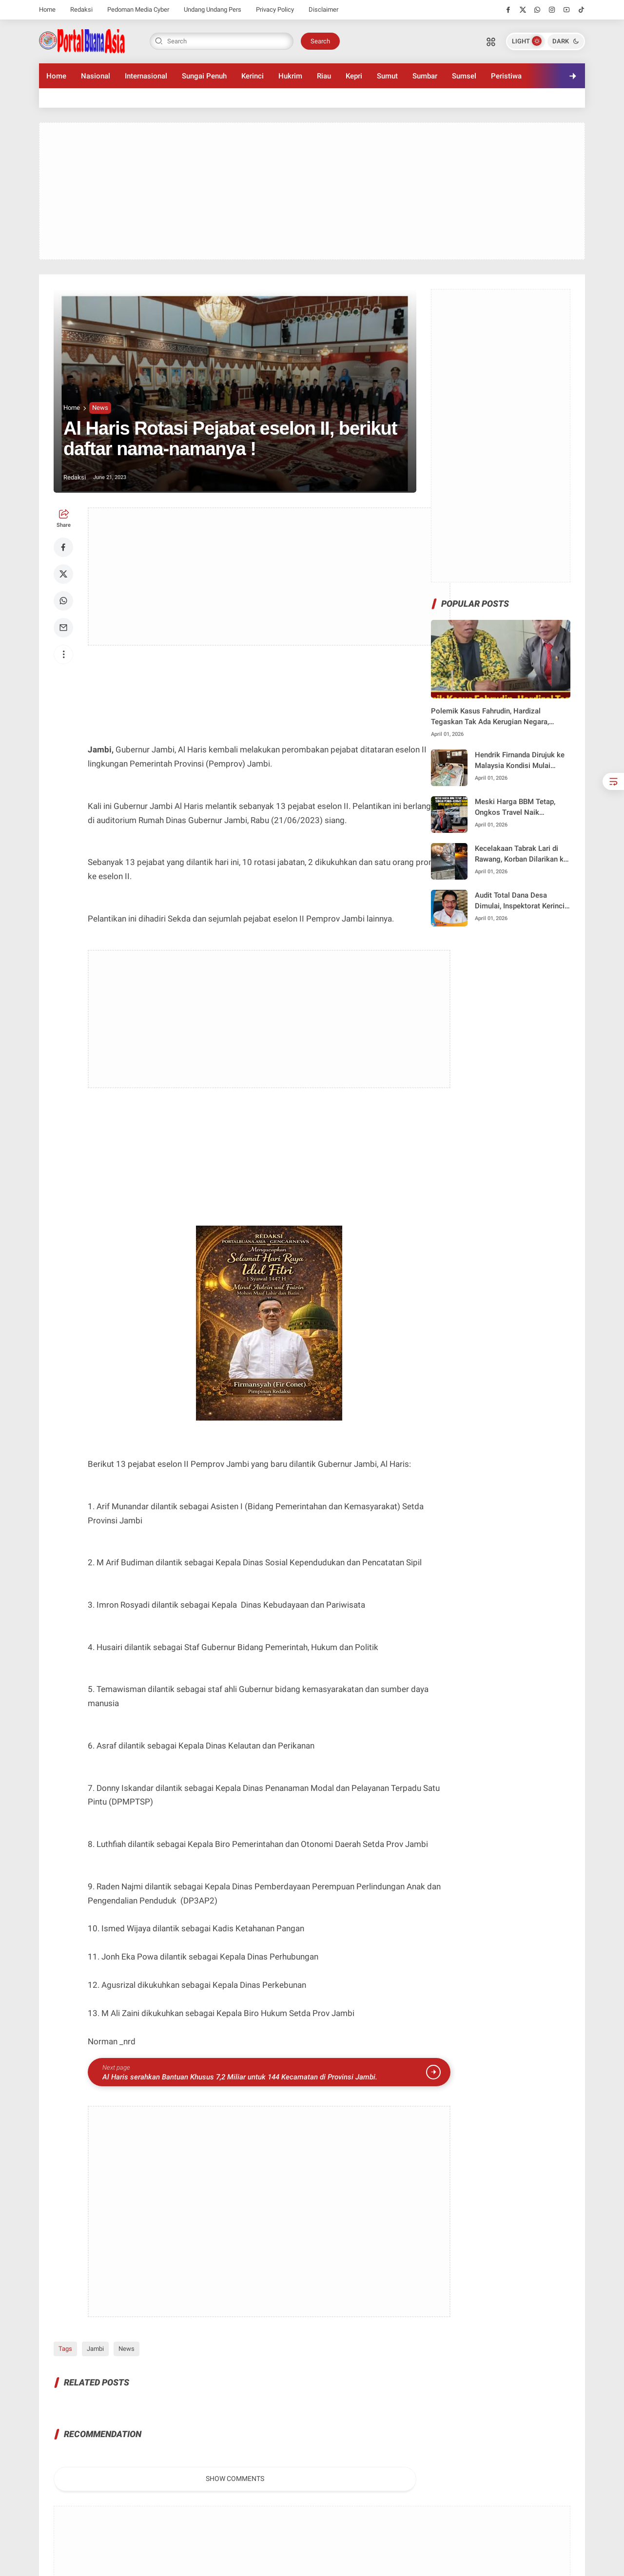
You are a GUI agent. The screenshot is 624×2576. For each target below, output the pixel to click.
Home (47, 9)
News (100, 407)
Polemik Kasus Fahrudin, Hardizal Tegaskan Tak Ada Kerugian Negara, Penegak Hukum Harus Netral (490, 717)
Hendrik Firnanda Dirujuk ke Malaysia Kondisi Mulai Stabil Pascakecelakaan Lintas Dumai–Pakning (520, 760)
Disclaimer (323, 9)
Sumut (387, 76)
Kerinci (252, 76)
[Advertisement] (312, 191)
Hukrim (290, 76)
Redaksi (81, 9)
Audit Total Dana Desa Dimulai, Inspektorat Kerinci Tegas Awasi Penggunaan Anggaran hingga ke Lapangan (520, 901)
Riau (324, 76)
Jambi (95, 2348)
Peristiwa (506, 76)
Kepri (354, 76)
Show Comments (235, 2478)
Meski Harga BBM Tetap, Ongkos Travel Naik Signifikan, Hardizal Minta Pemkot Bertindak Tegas (517, 807)
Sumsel (464, 76)
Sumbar (424, 76)
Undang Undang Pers (212, 9)
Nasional (95, 76)
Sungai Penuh (204, 76)
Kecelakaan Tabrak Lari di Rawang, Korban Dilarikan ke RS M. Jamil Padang (521, 854)
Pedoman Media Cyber (138, 9)
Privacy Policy (275, 9)
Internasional (146, 76)
